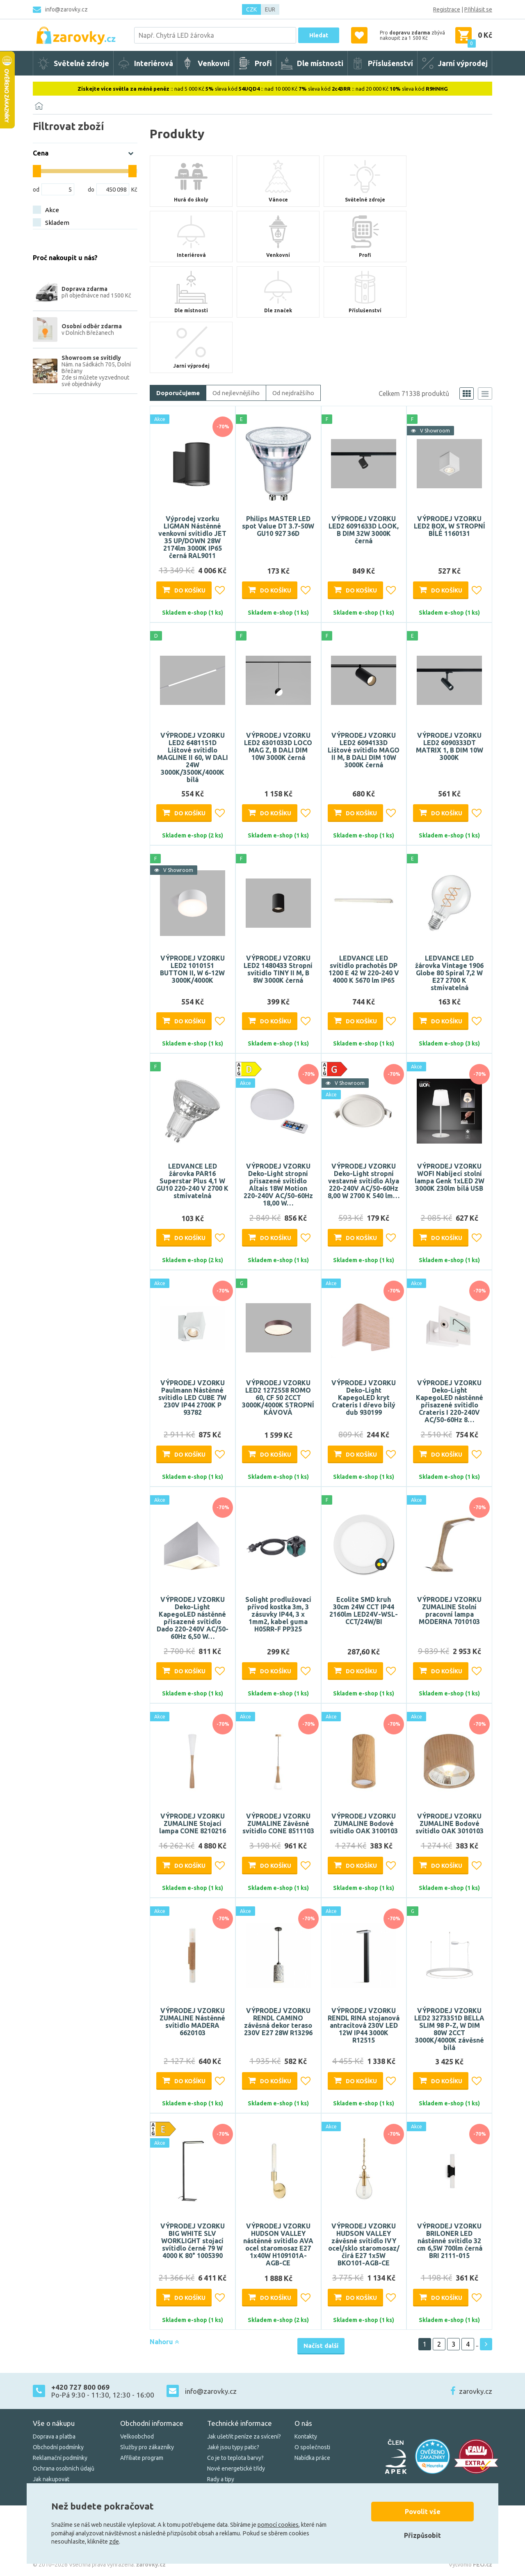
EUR (270, 9)
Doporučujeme (178, 392)
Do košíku (189, 590)
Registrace (446, 9)
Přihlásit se (478, 9)
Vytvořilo (470, 2564)
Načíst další (321, 2345)
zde (114, 2541)
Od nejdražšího (293, 392)
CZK (251, 9)
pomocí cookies (278, 2524)
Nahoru (164, 2341)
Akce (52, 209)
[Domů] (39, 106)
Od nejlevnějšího (236, 392)
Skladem (57, 222)
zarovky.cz (475, 2391)
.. (477, 2344)
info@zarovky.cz (66, 9)
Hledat (318, 35)
